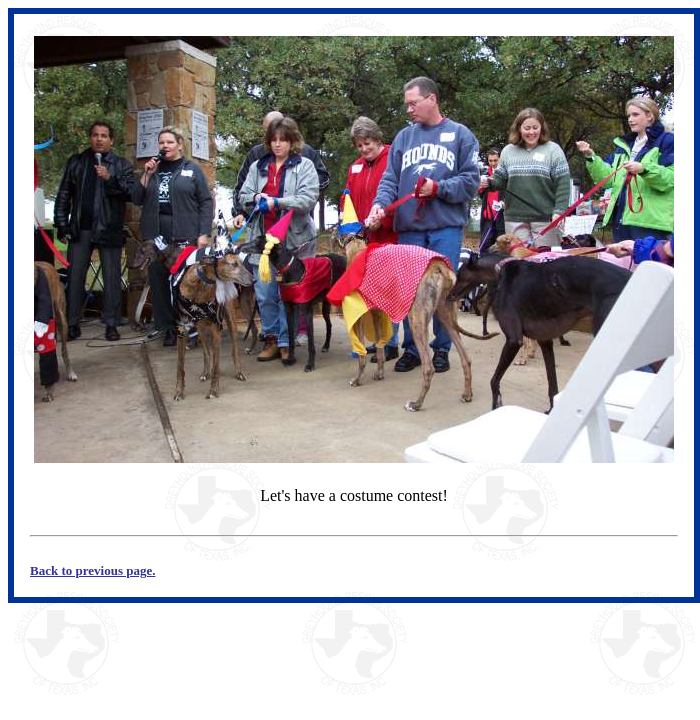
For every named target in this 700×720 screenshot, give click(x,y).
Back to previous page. (92, 570)
